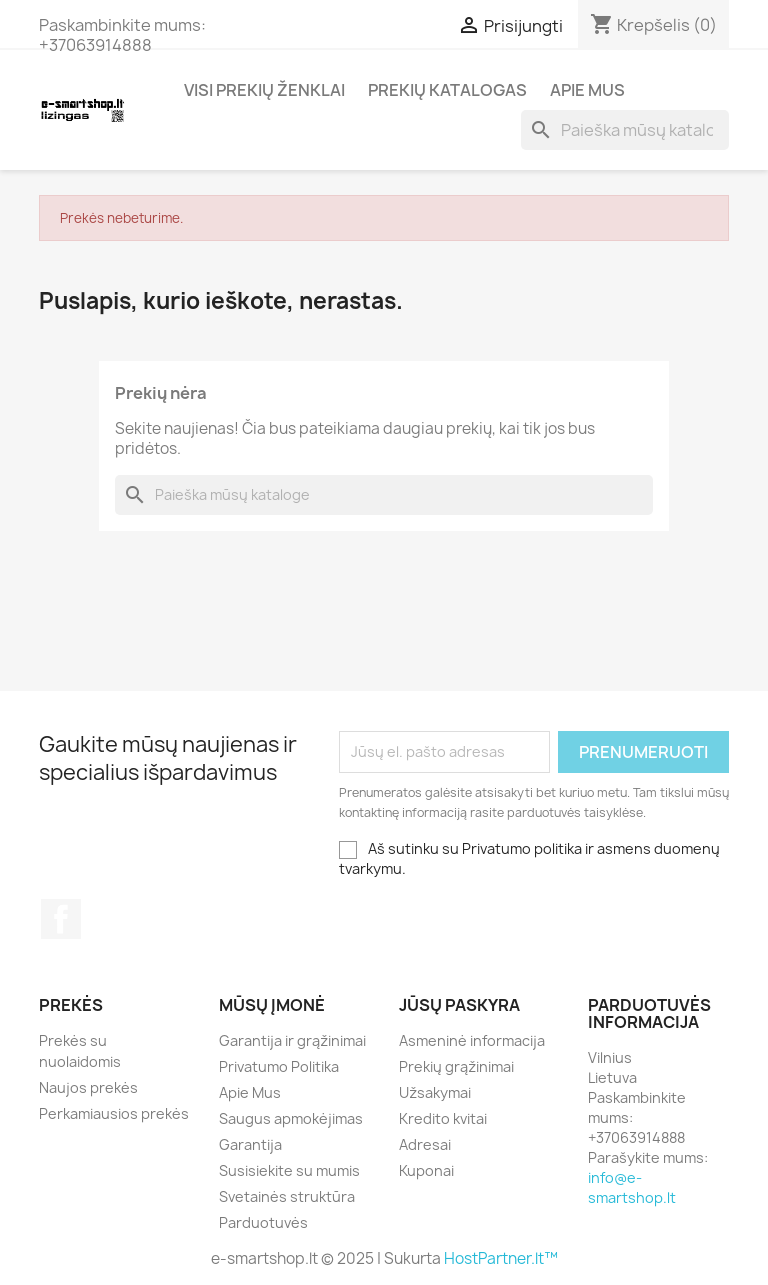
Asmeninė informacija (472, 1040)
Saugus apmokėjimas (291, 1118)
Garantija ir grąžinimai (292, 1040)
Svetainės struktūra (287, 1196)
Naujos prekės (88, 1087)
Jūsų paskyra (459, 1005)
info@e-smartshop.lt (632, 1187)
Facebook (61, 919)
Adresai (425, 1144)
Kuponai (426, 1170)
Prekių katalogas (447, 90)
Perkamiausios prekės (114, 1113)
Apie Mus (587, 90)
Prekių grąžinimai (456, 1066)
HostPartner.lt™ (501, 1258)
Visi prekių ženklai (264, 90)
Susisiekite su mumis (289, 1170)
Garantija (250, 1144)
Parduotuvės (263, 1222)
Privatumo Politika (279, 1066)
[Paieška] (625, 130)
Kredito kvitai (443, 1118)
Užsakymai (435, 1092)
